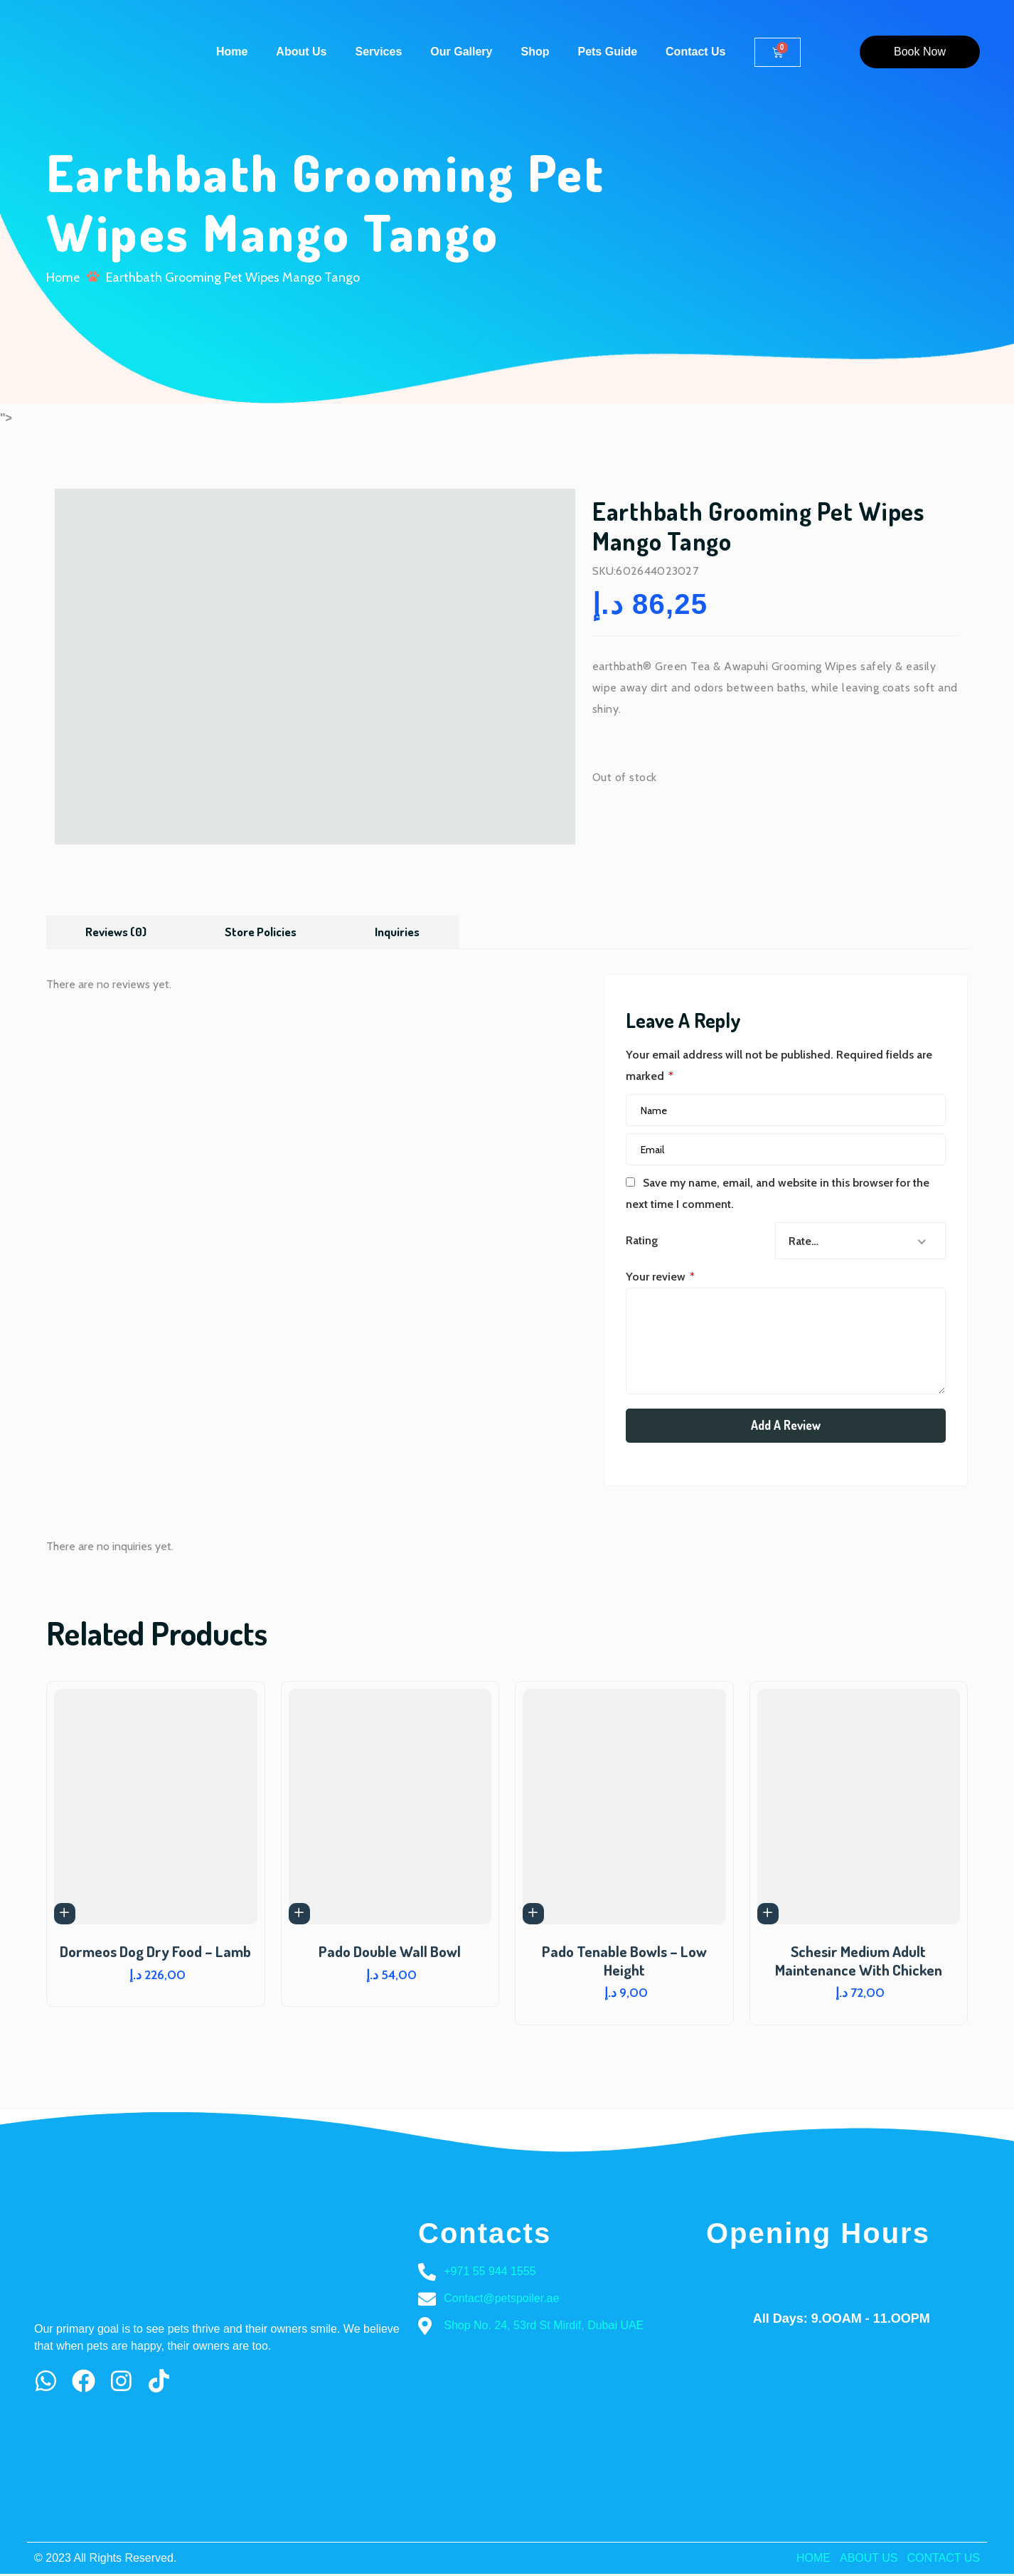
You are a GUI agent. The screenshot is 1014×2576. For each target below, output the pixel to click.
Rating (642, 1242)
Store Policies (266, 932)
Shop (535, 52)
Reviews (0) (117, 932)
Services (378, 52)
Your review (660, 1278)
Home (231, 52)
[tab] (117, 932)
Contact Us (695, 52)
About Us (301, 52)
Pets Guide (607, 52)
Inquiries (405, 932)
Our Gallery (461, 52)
